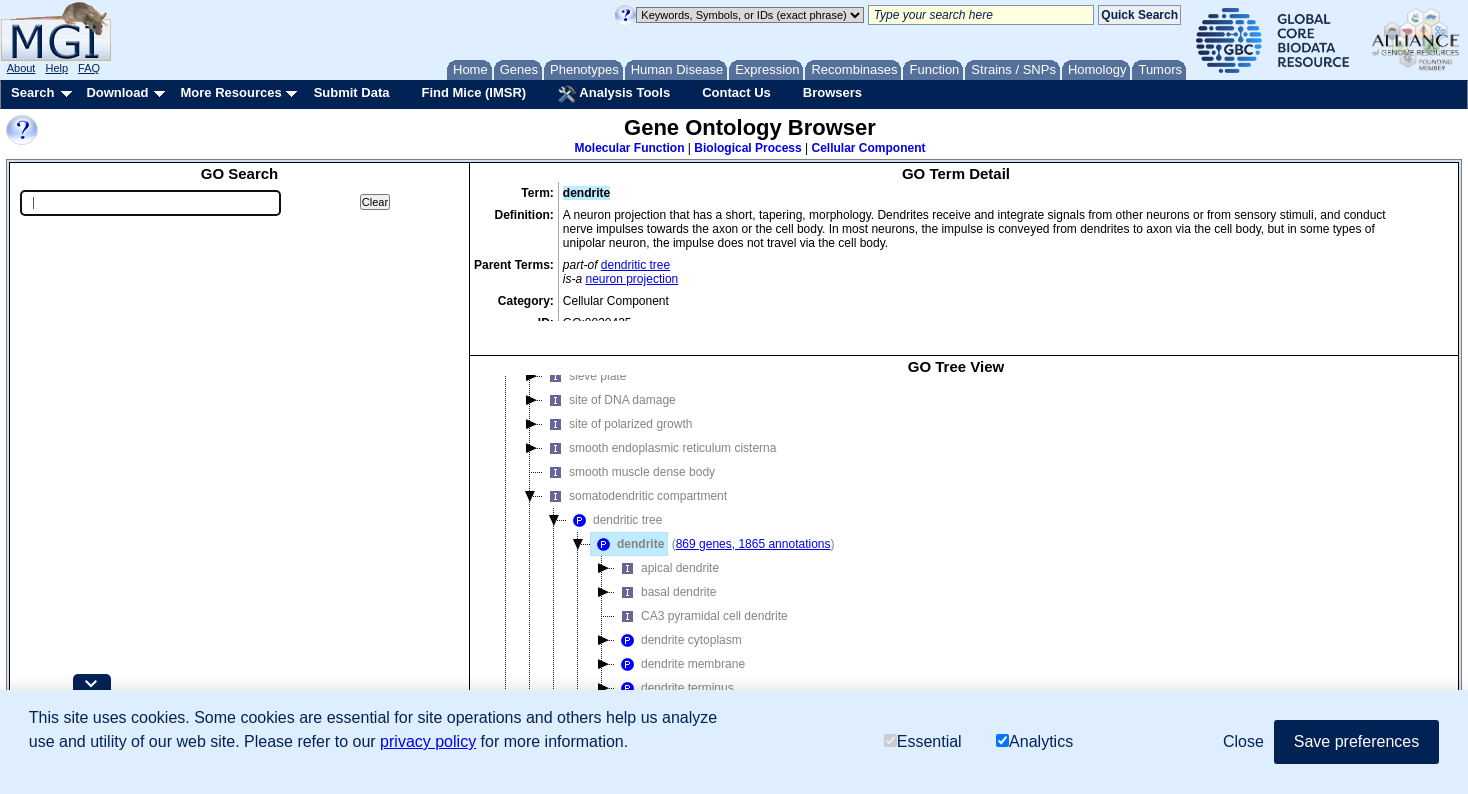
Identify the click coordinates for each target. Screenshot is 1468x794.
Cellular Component (868, 148)
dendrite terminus (674, 672)
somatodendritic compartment (635, 480)
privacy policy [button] (428, 741)
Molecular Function (630, 148)
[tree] (956, 548)
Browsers (832, 92)
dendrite (627, 528)
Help (56, 68)
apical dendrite (667, 552)
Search (32, 92)
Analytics (1034, 741)
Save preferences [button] (1356, 741)
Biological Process (747, 148)
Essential (923, 741)
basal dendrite (665, 576)
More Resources (230, 92)
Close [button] (1243, 741)
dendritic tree (635, 265)
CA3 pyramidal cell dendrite (701, 600)
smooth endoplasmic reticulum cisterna (659, 432)
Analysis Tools (614, 94)
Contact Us (736, 92)
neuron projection (632, 279)
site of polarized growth (617, 408)
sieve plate (584, 360)
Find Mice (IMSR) (473, 92)
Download (117, 92)
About (21, 68)
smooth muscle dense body (629, 456)
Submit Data (352, 92)
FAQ (89, 68)
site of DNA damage (609, 384)
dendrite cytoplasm (678, 624)
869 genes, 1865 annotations (753, 528)
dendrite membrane (680, 648)
